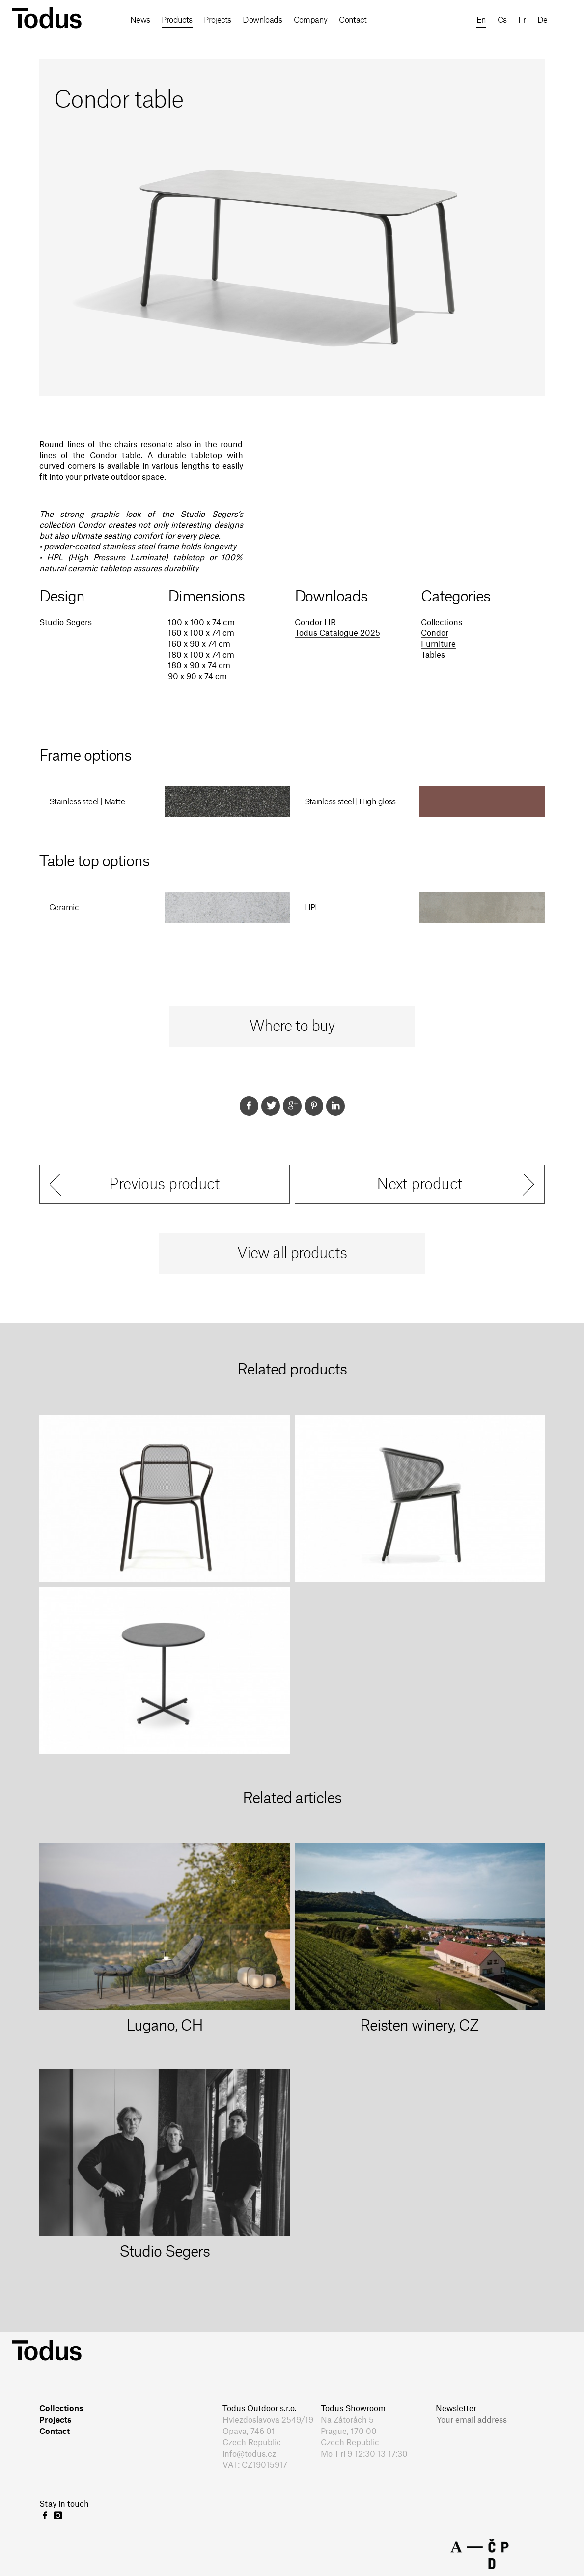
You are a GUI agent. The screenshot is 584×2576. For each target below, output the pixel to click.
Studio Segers (65, 623)
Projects (217, 20)
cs (502, 20)
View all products (292, 1253)
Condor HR (315, 623)
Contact (352, 20)
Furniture (438, 644)
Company (311, 20)
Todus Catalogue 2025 (337, 633)
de (542, 20)
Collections (441, 623)
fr (522, 20)
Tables (433, 655)
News (140, 20)
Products (177, 20)
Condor (434, 633)
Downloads (262, 20)
